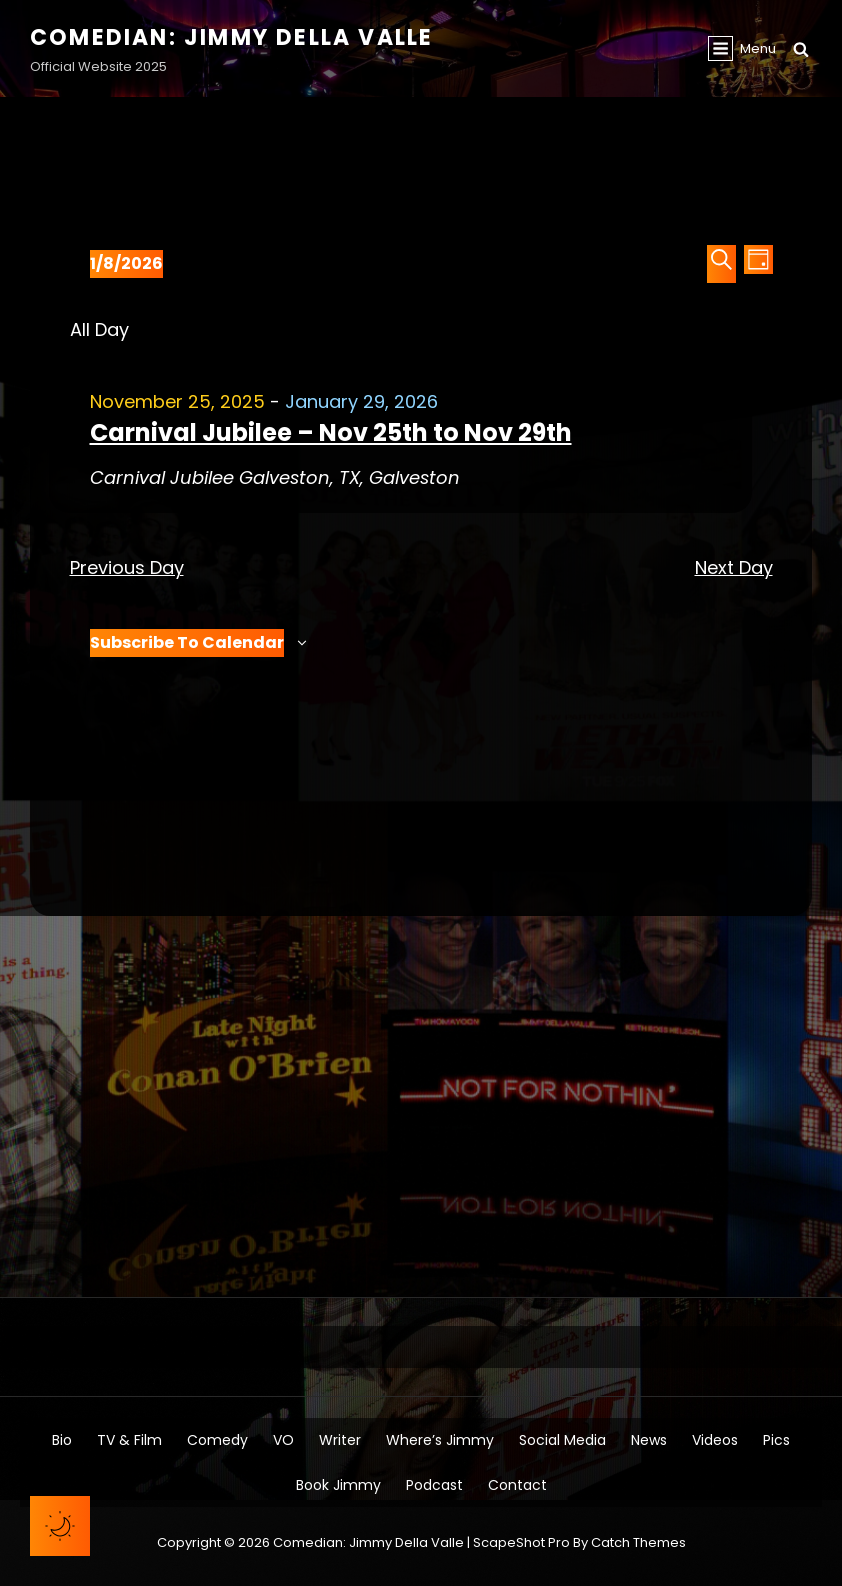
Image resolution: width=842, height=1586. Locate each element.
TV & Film (129, 1440)
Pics (776, 1440)
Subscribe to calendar (187, 642)
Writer (340, 1440)
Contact (517, 1485)
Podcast (434, 1485)
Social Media (562, 1440)
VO (283, 1440)
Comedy (217, 1440)
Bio (62, 1440)
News (649, 1440)
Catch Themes (638, 1542)
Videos (715, 1440)
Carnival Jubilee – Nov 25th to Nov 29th (331, 432)
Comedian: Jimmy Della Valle (231, 37)
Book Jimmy (338, 1485)
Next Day (734, 567)
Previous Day (127, 567)
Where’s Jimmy (440, 1440)
